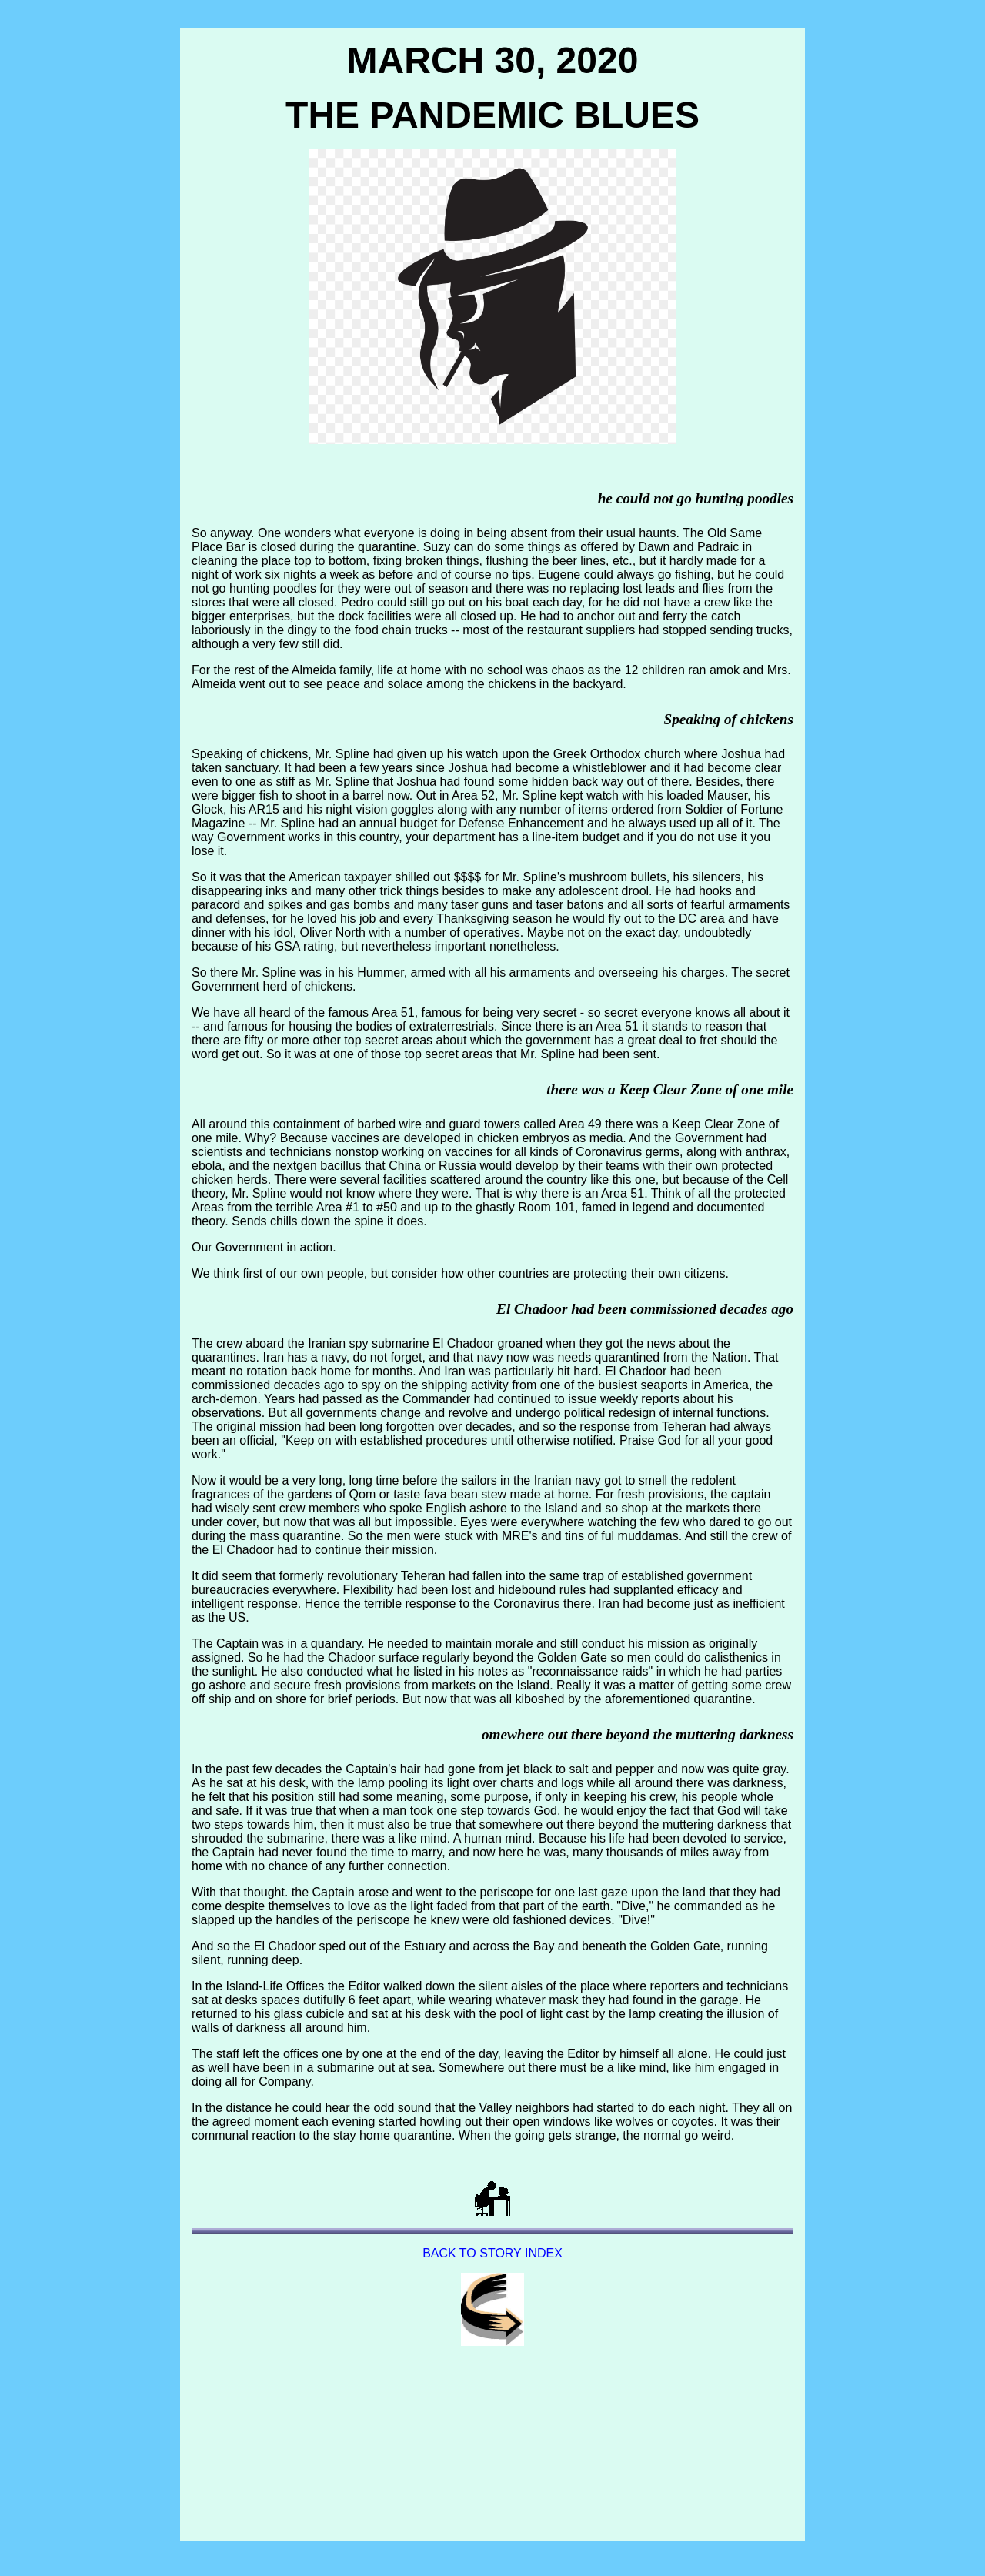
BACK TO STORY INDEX (492, 2253)
